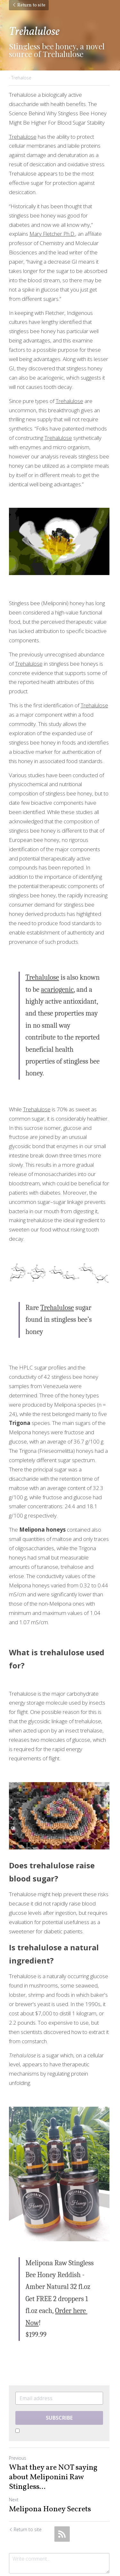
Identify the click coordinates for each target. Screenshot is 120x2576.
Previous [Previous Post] (17, 2423)
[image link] (60, 542)
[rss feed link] (62, 2499)
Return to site (28, 5)
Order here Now (64, 2288)
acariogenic (57, 990)
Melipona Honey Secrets (50, 2475)
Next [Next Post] (14, 2465)
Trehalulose (22, 136)
